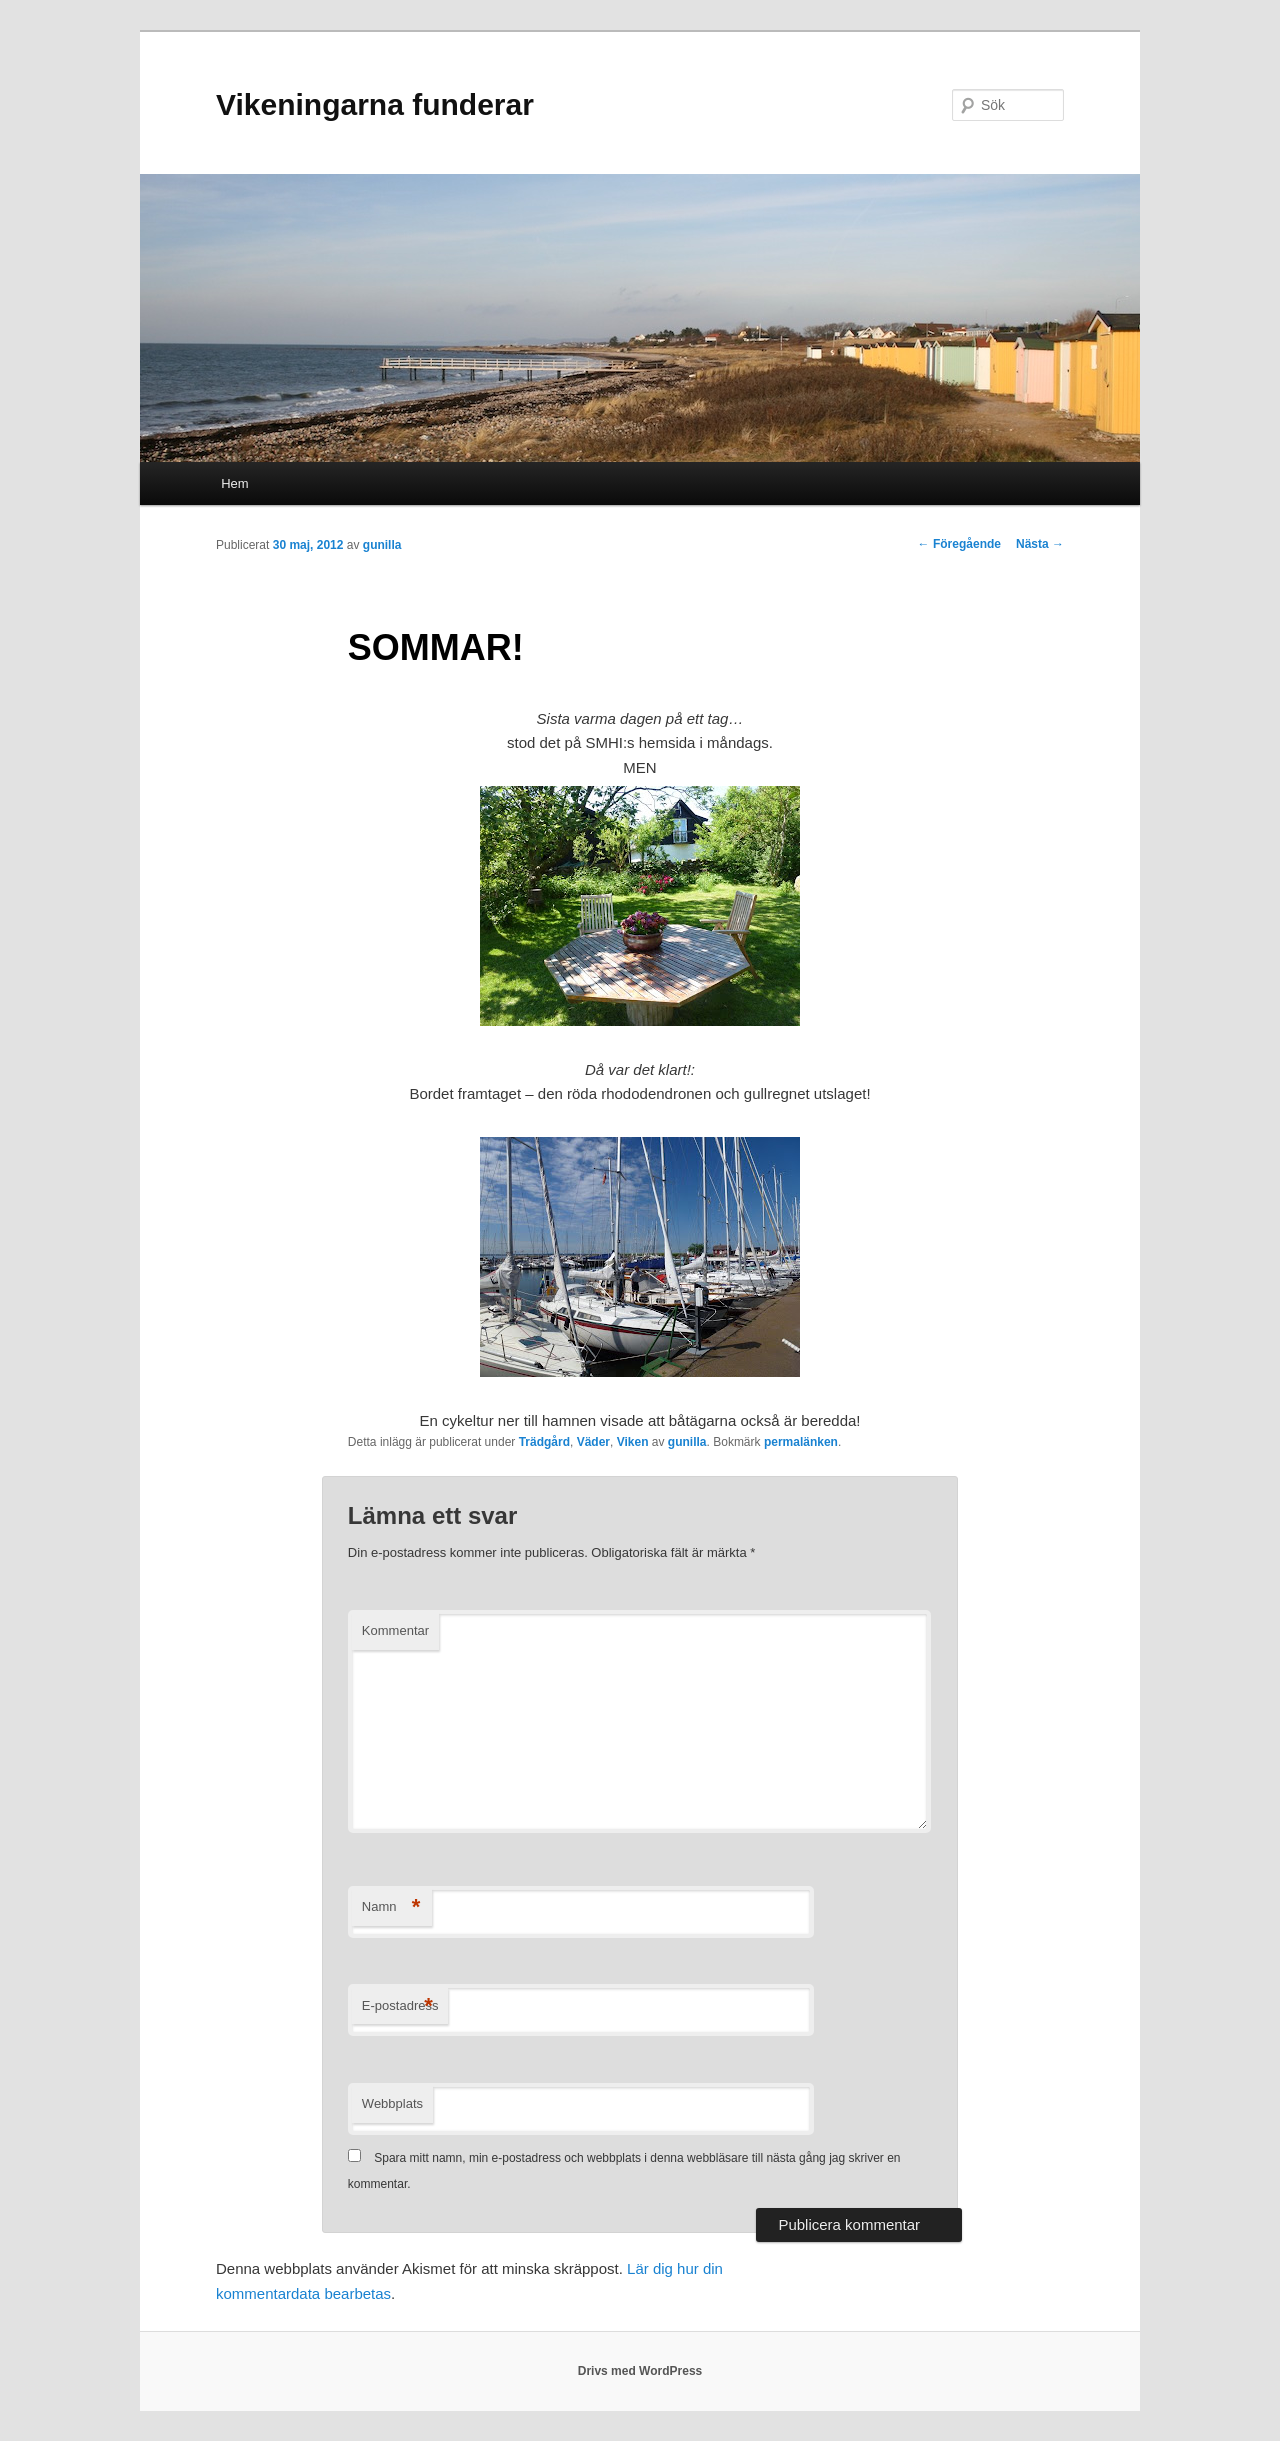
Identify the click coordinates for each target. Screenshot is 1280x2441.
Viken (633, 1442)
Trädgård (544, 1442)
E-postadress (400, 2006)
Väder (593, 1442)
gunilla (382, 545)
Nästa (1040, 544)
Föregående (959, 544)
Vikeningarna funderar (375, 104)
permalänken (801, 1442)
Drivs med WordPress (640, 2371)
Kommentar (395, 1630)
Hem (234, 483)
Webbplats (392, 2103)
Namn (391, 1907)
